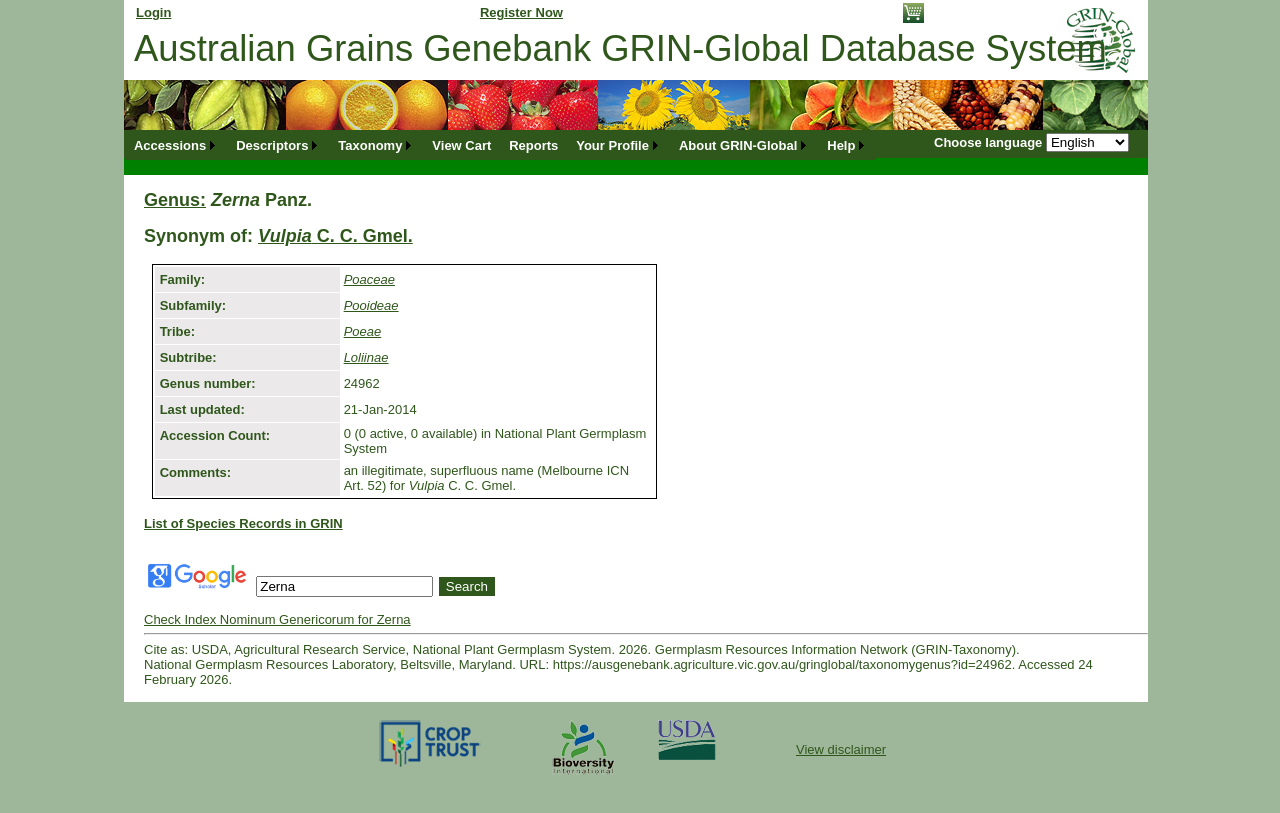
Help (841, 145)
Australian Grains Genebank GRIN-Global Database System (620, 48)
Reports (533, 145)
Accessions (170, 145)
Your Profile (612, 145)
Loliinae (366, 357)
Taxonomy (370, 145)
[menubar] (500, 145)
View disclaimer (841, 749)
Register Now (521, 12)
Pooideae (371, 305)
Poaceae (369, 279)
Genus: (175, 200)
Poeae (363, 331)
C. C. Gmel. (335, 236)
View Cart (461, 145)
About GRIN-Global (738, 145)
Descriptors (272, 145)
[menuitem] (176, 145)
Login (153, 12)
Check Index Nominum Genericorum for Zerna (277, 619)
